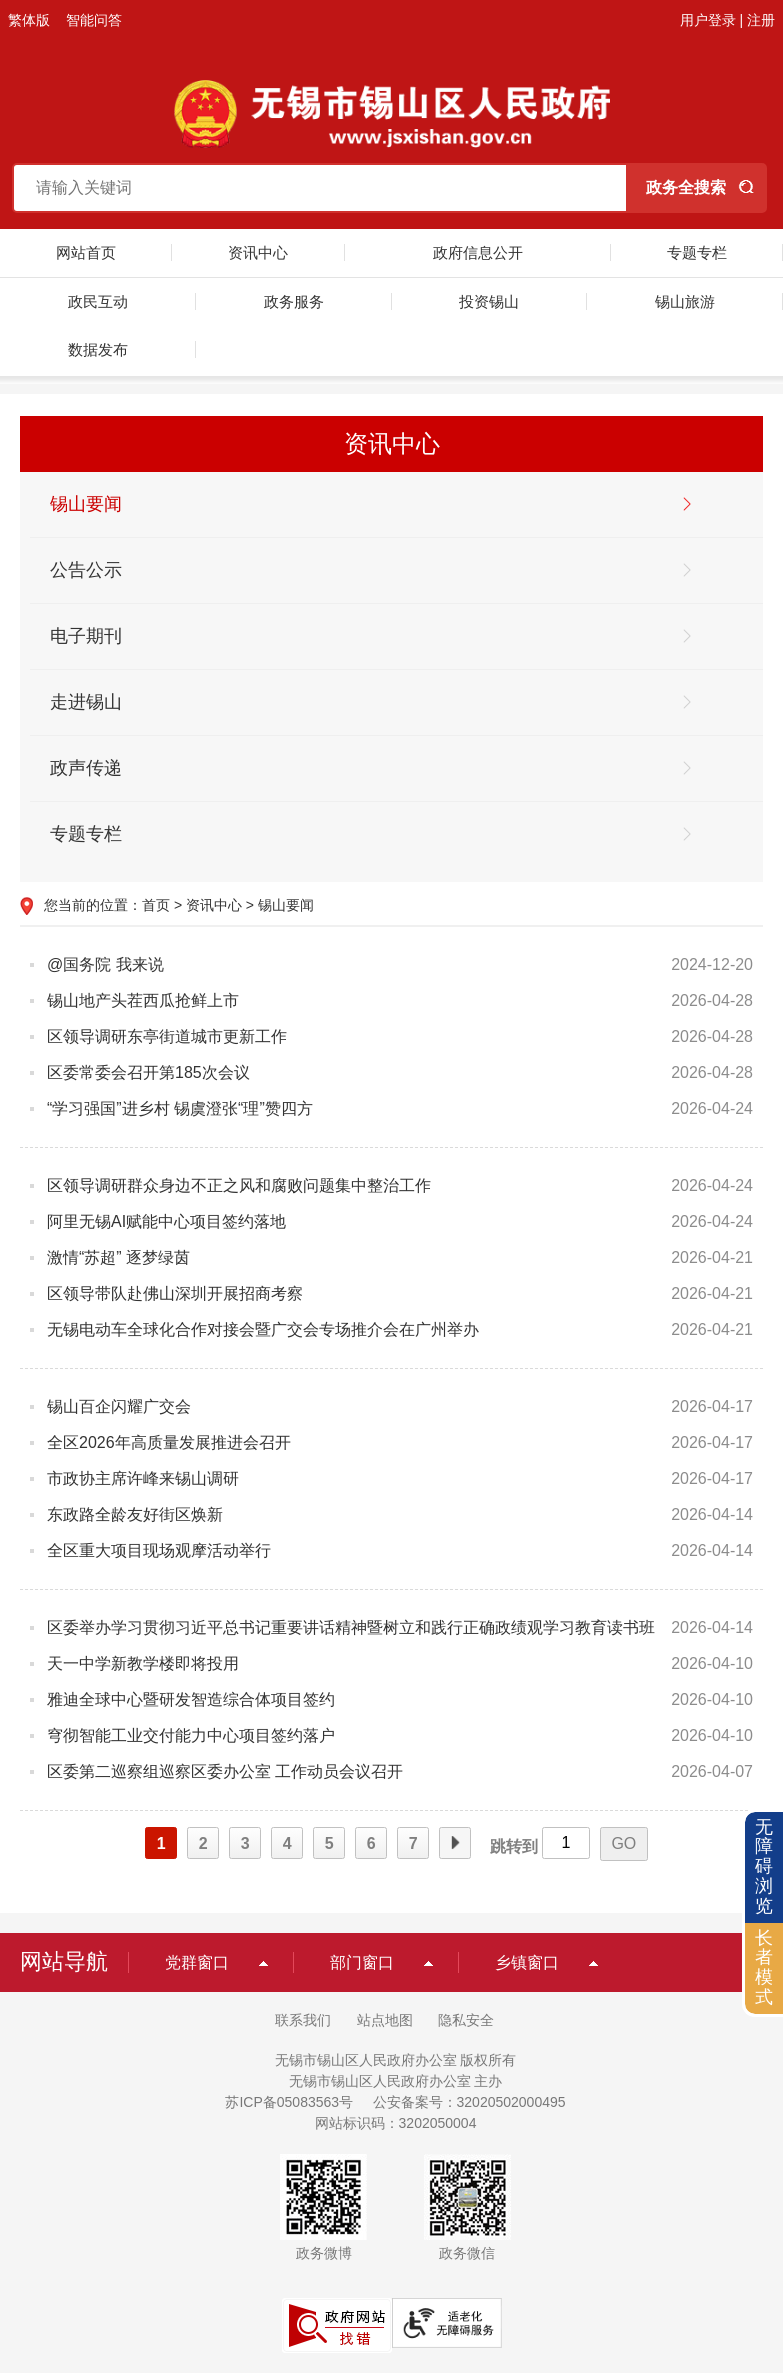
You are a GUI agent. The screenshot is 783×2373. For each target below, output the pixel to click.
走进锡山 (86, 702)
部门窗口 (362, 1962)
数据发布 (98, 349)
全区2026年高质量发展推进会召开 (169, 1442)
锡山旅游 (685, 301)
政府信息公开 (478, 252)
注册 (761, 20)
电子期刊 (86, 636)
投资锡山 (489, 301)
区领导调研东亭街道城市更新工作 (167, 1036)
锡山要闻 (86, 504)
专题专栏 (697, 252)
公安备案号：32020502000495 (469, 2102)
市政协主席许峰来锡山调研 (143, 1478)
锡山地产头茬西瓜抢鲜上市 (143, 1000)
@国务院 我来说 (105, 964)
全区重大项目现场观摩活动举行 (159, 1550)
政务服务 (294, 301)
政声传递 (86, 768)
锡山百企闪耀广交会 (119, 1406)
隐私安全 (466, 2020)
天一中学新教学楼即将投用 (143, 1663)
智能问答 (94, 20)
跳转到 (514, 1846)
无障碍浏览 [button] (764, 1866)
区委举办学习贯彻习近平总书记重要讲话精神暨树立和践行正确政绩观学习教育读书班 (351, 1627)
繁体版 (29, 20)
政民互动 (98, 301)
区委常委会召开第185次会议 (148, 1072)
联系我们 (303, 2020)
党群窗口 (197, 1962)
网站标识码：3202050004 (396, 2123)
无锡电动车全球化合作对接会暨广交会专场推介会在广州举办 (263, 1329)
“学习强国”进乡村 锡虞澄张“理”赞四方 (180, 1108)
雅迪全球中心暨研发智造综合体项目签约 (191, 1699)
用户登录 (708, 20)
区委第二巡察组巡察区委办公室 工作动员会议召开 (225, 1771)
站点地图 (385, 2020)
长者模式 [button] (764, 1967)
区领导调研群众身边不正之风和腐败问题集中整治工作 (239, 1185)
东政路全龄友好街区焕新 (135, 1514)
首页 (156, 905)
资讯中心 (258, 252)
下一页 (455, 1844)
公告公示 (86, 570)
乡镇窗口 (527, 1962)
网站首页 (86, 252)
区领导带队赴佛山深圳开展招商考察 (175, 1293)
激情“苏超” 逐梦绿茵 (118, 1257)
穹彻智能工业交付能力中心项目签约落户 (191, 1735)
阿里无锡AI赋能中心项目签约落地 (166, 1221)
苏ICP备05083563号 (289, 2102)
